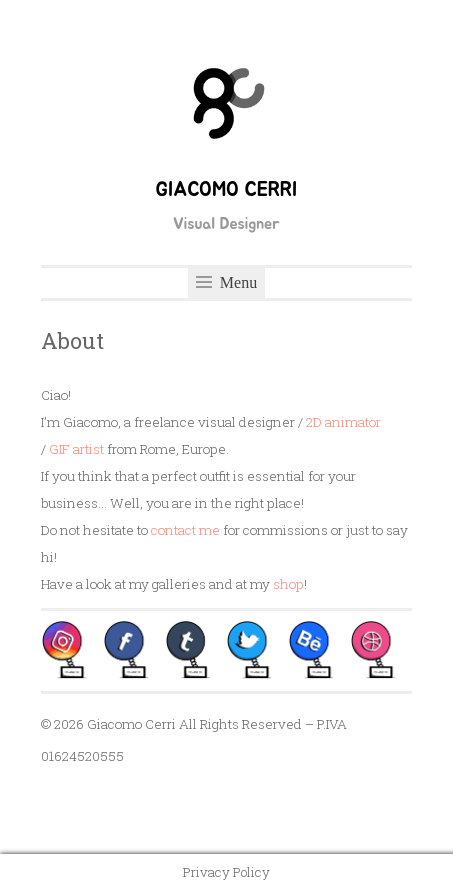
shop (288, 584)
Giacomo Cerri (227, 190)
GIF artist (76, 449)
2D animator (343, 422)
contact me (185, 530)
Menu (226, 282)
